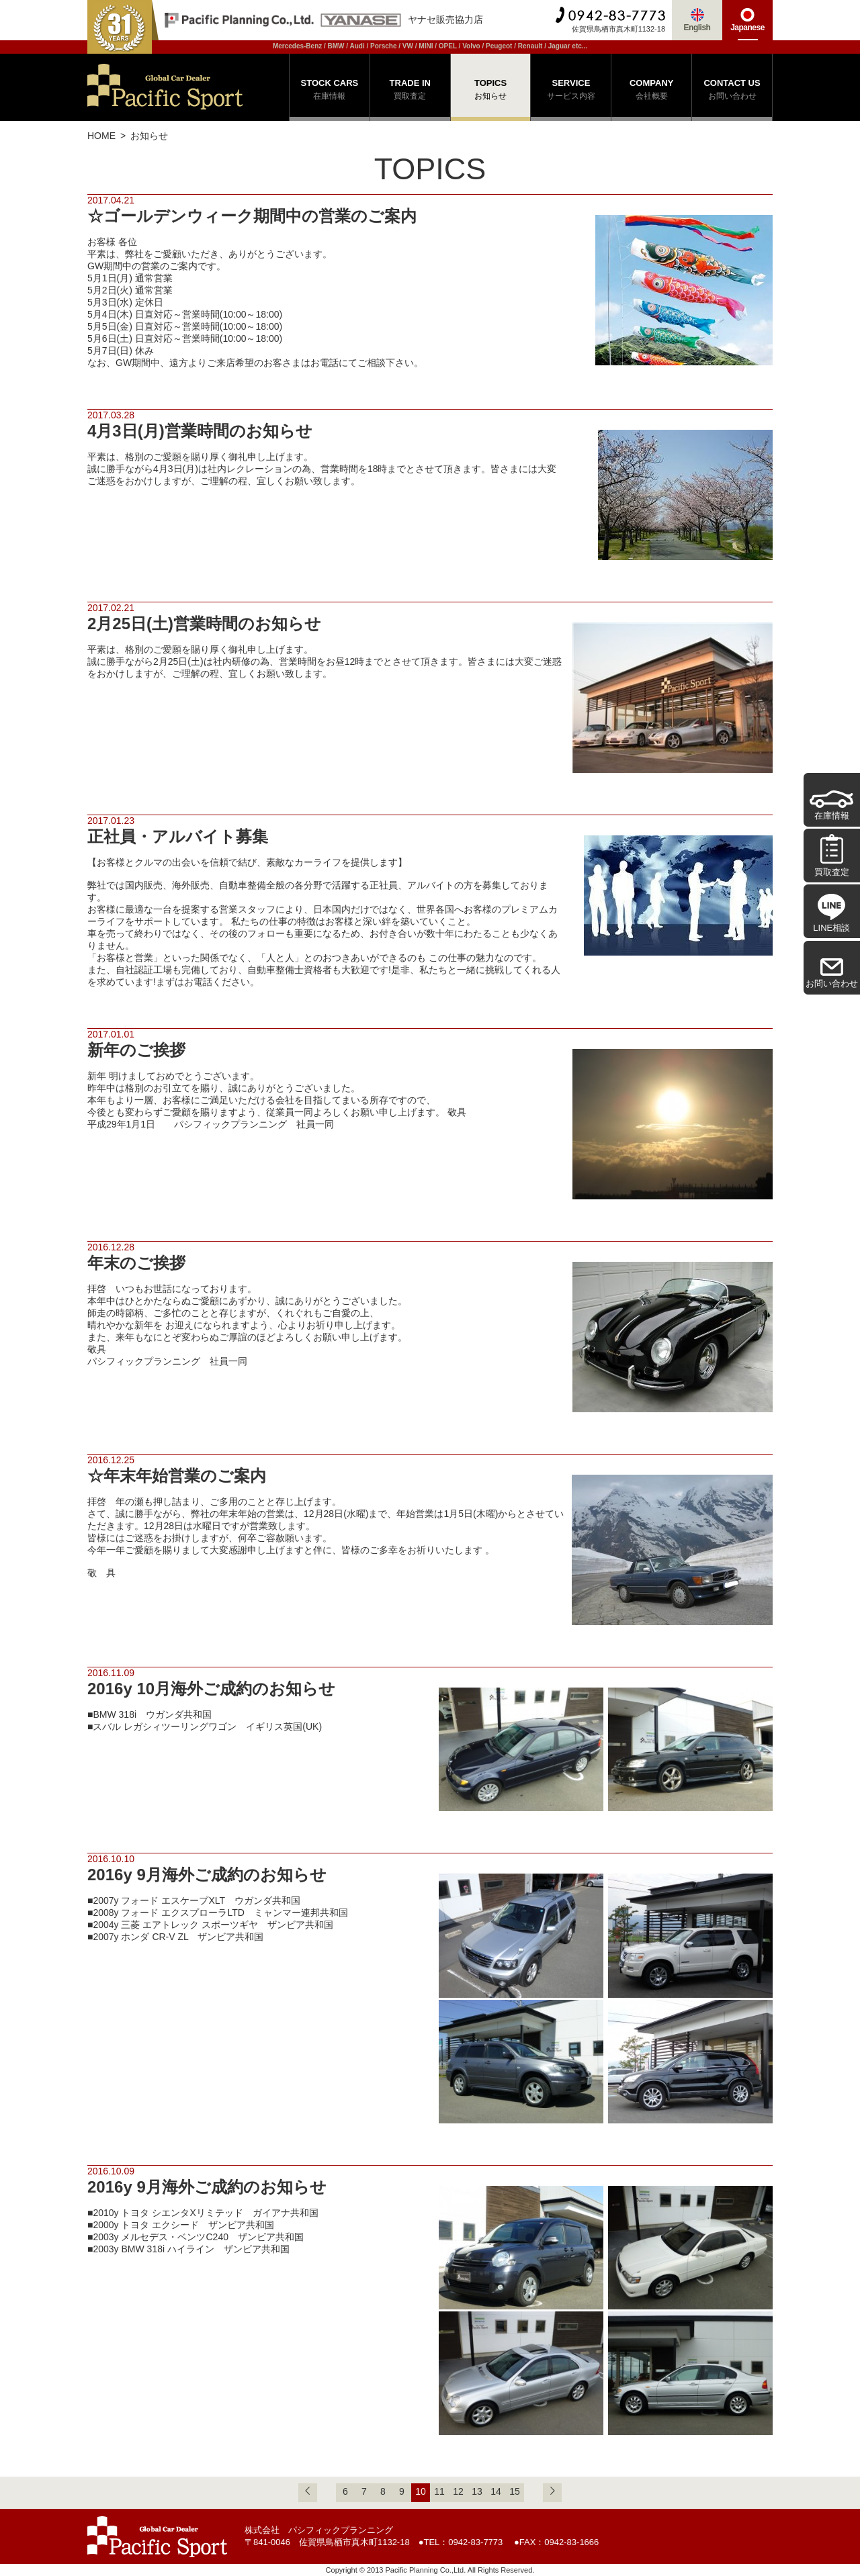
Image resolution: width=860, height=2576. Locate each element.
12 (458, 2491)
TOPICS (491, 91)
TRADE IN (410, 91)
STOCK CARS (330, 91)
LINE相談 (831, 913)
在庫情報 (831, 805)
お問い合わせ (832, 973)
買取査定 (831, 855)
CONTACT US (732, 91)
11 (439, 2491)
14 (495, 2491)
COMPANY (651, 91)
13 (477, 2491)
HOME (101, 135)
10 (420, 2491)
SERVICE (571, 91)
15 (514, 2491)
